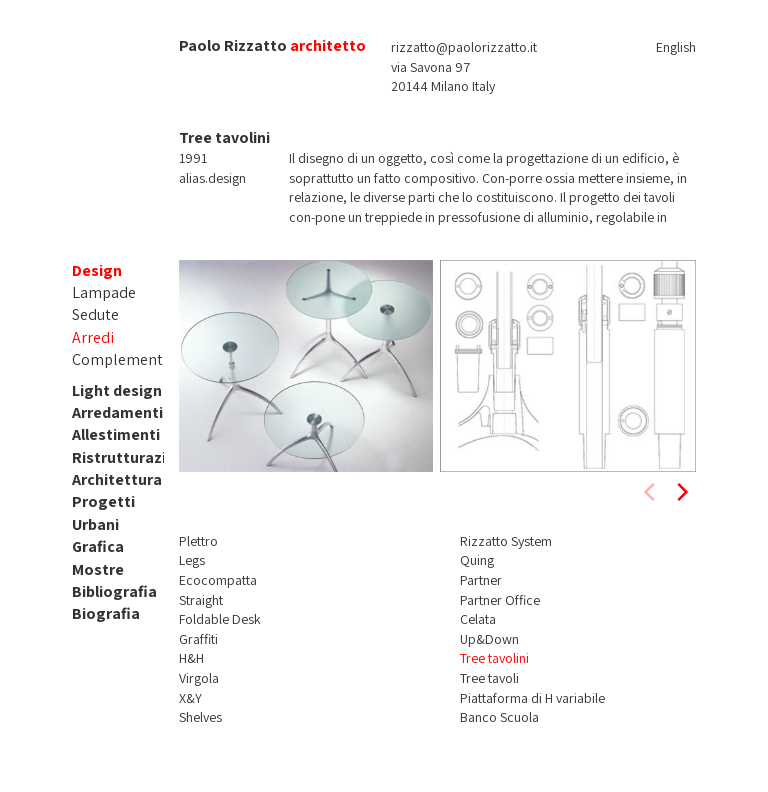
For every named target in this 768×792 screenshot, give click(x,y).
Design (97, 270)
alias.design (212, 178)
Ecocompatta (218, 580)
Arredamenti (117, 412)
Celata (478, 619)
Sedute (95, 314)
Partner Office (500, 600)
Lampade (104, 292)
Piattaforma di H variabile (532, 698)
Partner (481, 580)
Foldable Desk (220, 619)
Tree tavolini (494, 658)
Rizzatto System (506, 541)
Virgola (199, 678)
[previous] (651, 492)
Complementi (119, 359)
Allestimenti (116, 434)
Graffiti (198, 639)
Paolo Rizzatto (233, 45)
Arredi (93, 337)
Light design (117, 390)
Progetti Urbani (103, 512)
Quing (477, 560)
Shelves (200, 717)
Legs (192, 560)
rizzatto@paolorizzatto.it (464, 47)
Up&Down (489, 639)
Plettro (198, 541)
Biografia (106, 613)
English (676, 47)
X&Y (190, 698)
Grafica (98, 546)
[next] (681, 492)
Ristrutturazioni (130, 457)
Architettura (117, 479)
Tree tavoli (489, 678)
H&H (191, 658)
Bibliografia (114, 591)
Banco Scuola (499, 717)
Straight (201, 600)
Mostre (98, 569)
